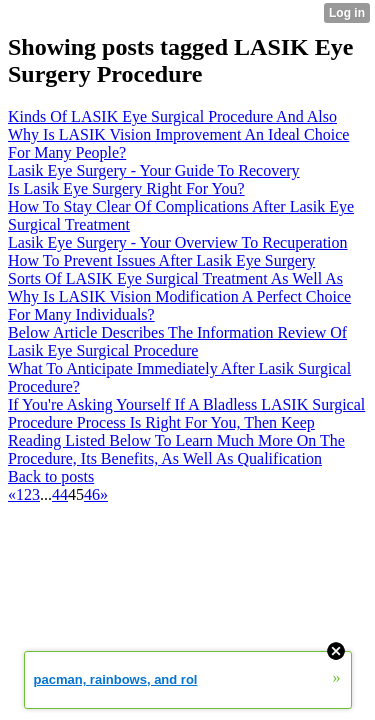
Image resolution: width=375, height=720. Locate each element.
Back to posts (51, 476)
